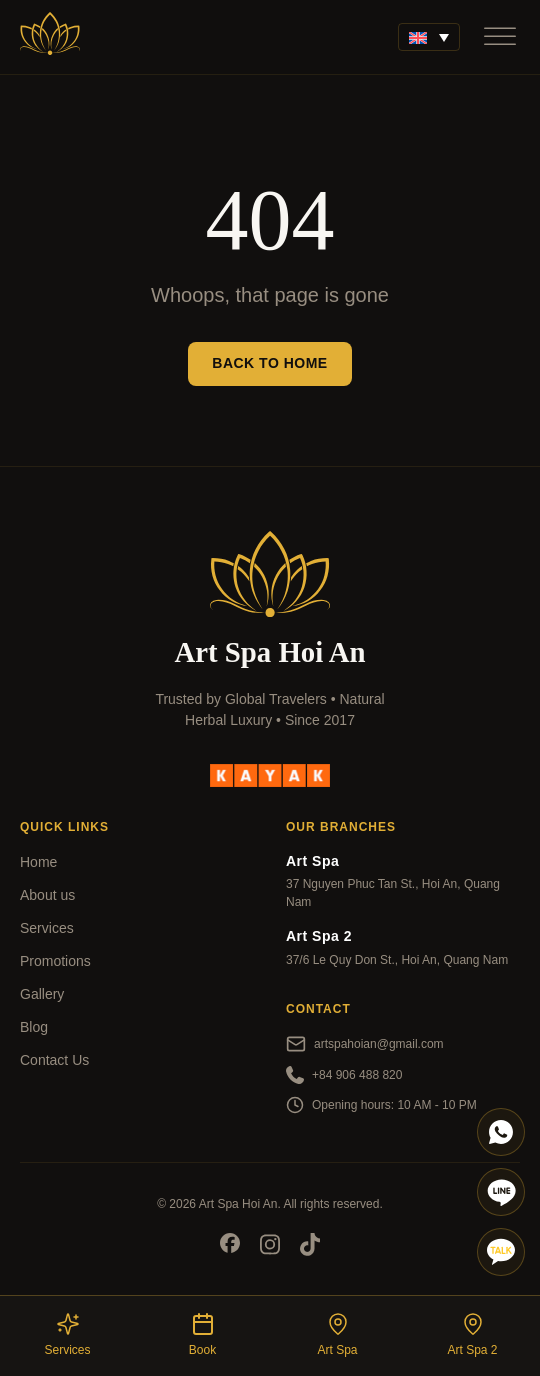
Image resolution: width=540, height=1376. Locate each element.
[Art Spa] (50, 37)
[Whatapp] (501, 1132)
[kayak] (270, 775)
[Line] (501, 1192)
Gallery (42, 994)
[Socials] (230, 1246)
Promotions (55, 961)
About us (47, 895)
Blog (34, 1027)
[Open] (500, 36)
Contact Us (54, 1060)
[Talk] (501, 1252)
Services (47, 928)
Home (38, 862)
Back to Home (269, 363)
